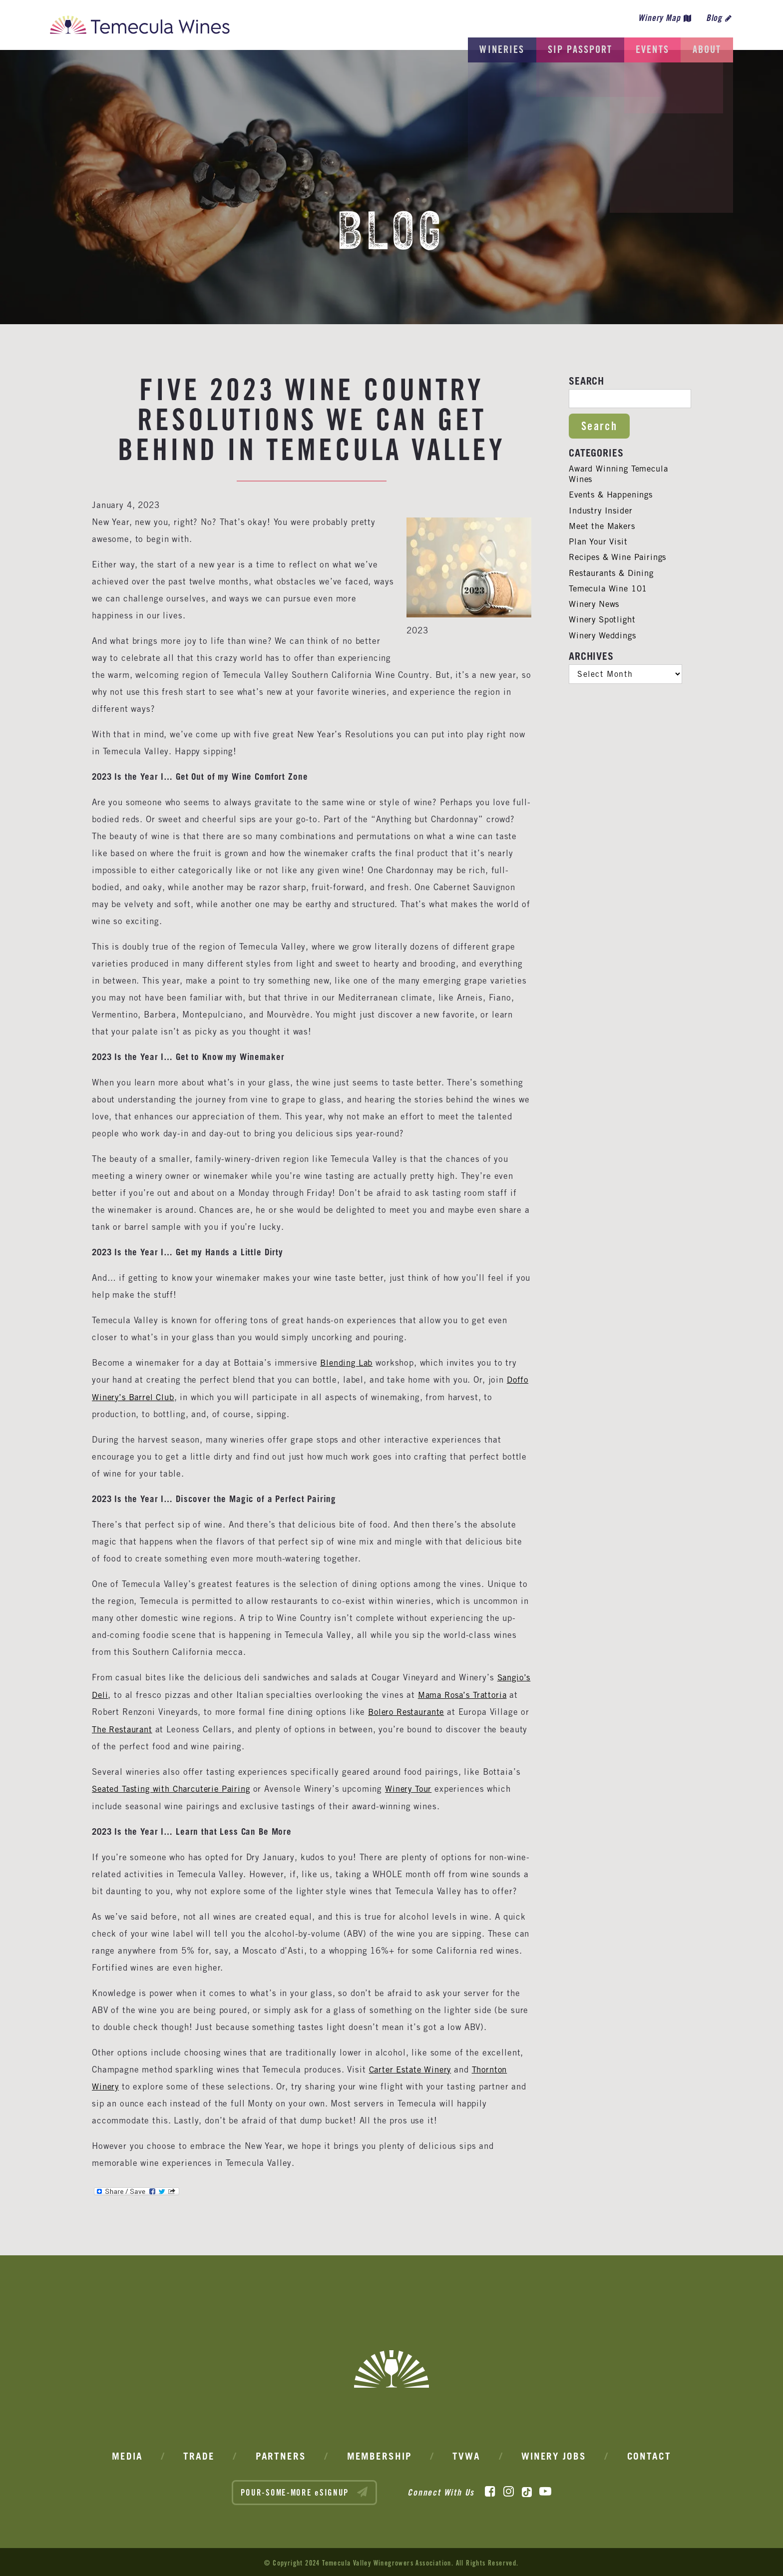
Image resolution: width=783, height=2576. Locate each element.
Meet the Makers (604, 526)
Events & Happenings (612, 495)
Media (127, 2453)
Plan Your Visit (599, 541)
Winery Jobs (553, 2453)
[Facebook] (490, 2488)
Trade (199, 2453)
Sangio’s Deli (119, 1694)
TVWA (466, 2453)
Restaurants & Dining (613, 573)
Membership (379, 2453)
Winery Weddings (604, 635)
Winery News (595, 604)
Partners (281, 2453)
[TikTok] (527, 2489)
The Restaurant (197, 1728)
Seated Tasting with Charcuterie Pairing (174, 1787)
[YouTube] (545, 2488)
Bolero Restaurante (457, 1711)
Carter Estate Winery (412, 2067)
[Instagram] (508, 2488)
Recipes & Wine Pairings (620, 557)
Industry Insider (602, 510)
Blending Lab (347, 1363)
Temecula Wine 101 (609, 588)
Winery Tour (415, 1787)
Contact (649, 2453)
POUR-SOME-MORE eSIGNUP (305, 2489)
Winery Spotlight (603, 619)
